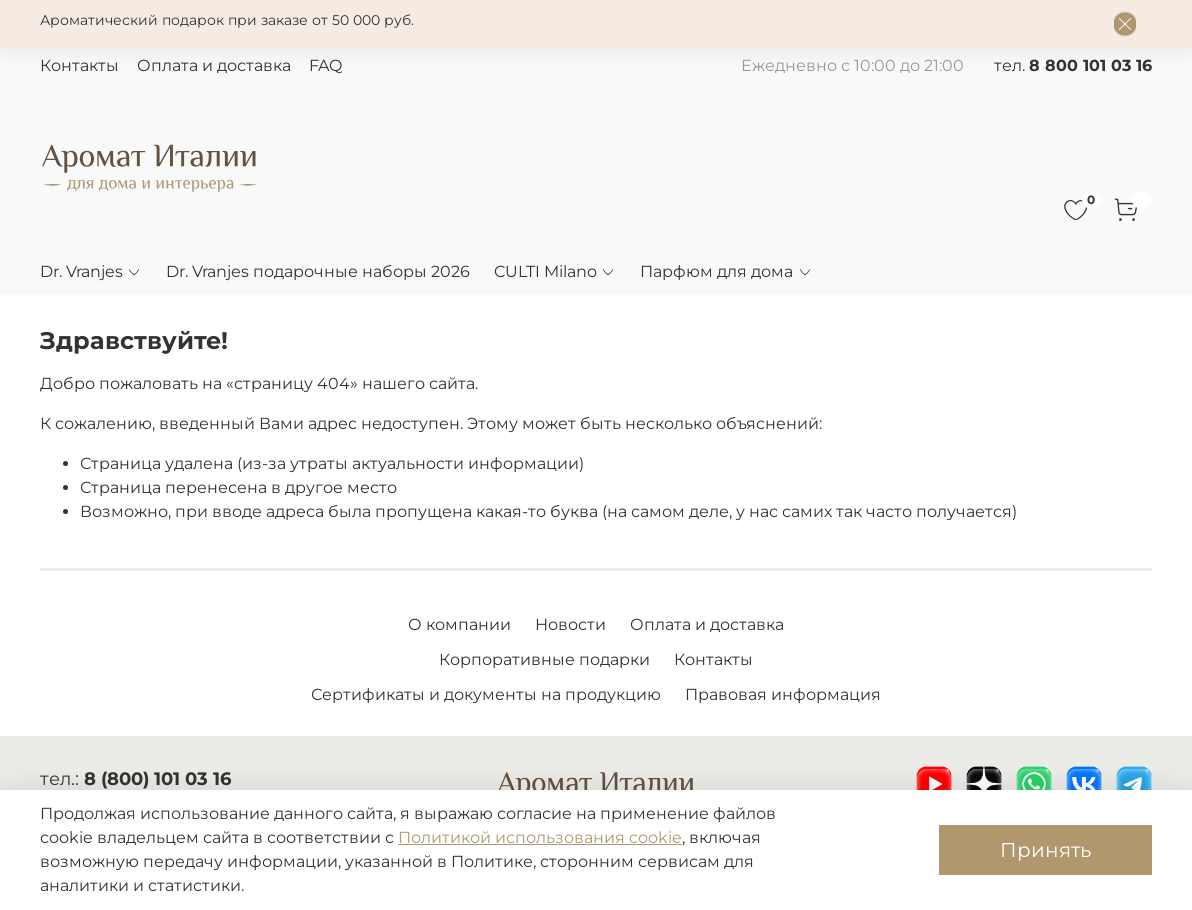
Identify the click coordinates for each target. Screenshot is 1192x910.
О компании (459, 624)
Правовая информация (783, 694)
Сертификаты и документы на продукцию (486, 694)
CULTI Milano (555, 271)
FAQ (325, 65)
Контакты (79, 65)
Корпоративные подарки (544, 659)
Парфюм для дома (726, 271)
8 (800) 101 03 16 (157, 779)
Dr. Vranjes (91, 271)
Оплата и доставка (214, 65)
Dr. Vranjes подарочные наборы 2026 (318, 271)
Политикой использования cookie (540, 837)
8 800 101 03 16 (1090, 65)
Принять (1045, 850)
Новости (570, 624)
